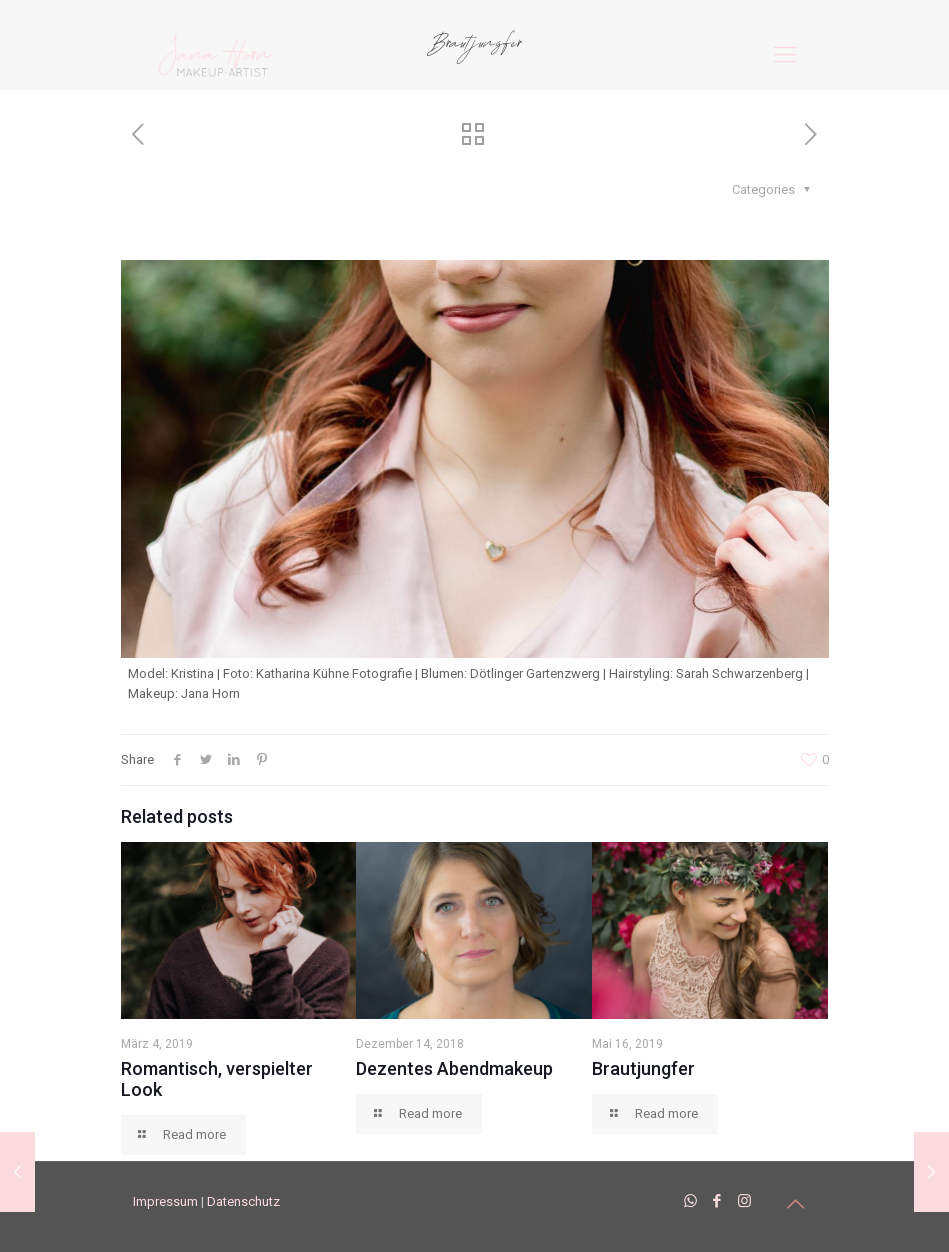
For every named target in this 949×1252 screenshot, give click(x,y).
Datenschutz (243, 1201)
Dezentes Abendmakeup (454, 1068)
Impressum (165, 1201)
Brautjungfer (643, 1068)
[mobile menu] (785, 55)
